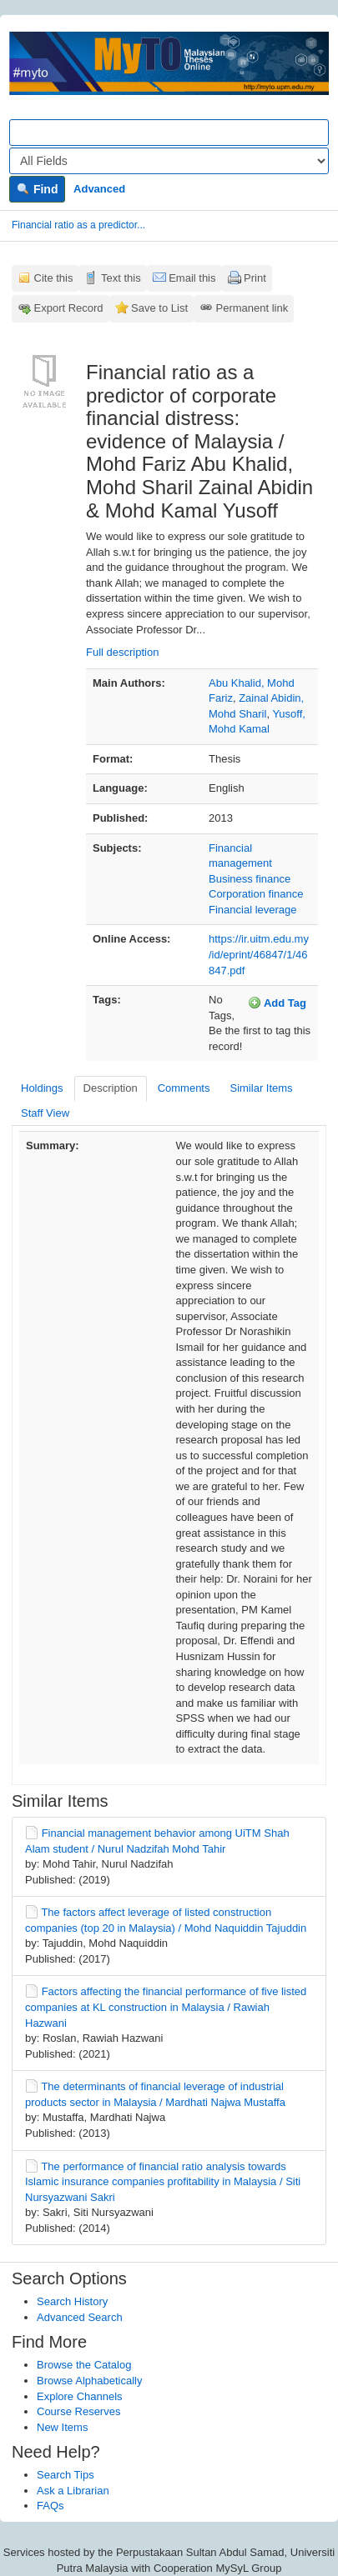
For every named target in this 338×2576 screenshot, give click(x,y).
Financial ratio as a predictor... (78, 225)
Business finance (249, 879)
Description (110, 1088)
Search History (72, 2301)
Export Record (68, 308)
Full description (122, 652)
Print (255, 278)
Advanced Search (80, 2317)
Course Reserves (78, 2411)
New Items (62, 2427)
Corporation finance (256, 894)
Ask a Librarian (73, 2490)
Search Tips (65, 2474)
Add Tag (277, 1002)
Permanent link (252, 308)
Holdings (42, 1088)
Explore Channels (80, 2396)
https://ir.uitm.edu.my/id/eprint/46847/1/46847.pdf (259, 954)
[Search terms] (169, 132)
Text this (121, 278)
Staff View (45, 1113)
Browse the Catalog (84, 2364)
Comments (184, 1088)
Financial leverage (253, 909)
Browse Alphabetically (89, 2380)
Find (37, 189)
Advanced (99, 189)
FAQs (50, 2505)
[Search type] (169, 161)
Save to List (159, 308)
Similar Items (261, 1088)
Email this (192, 278)
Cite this (53, 278)
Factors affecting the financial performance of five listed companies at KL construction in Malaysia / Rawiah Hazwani (165, 2006)
